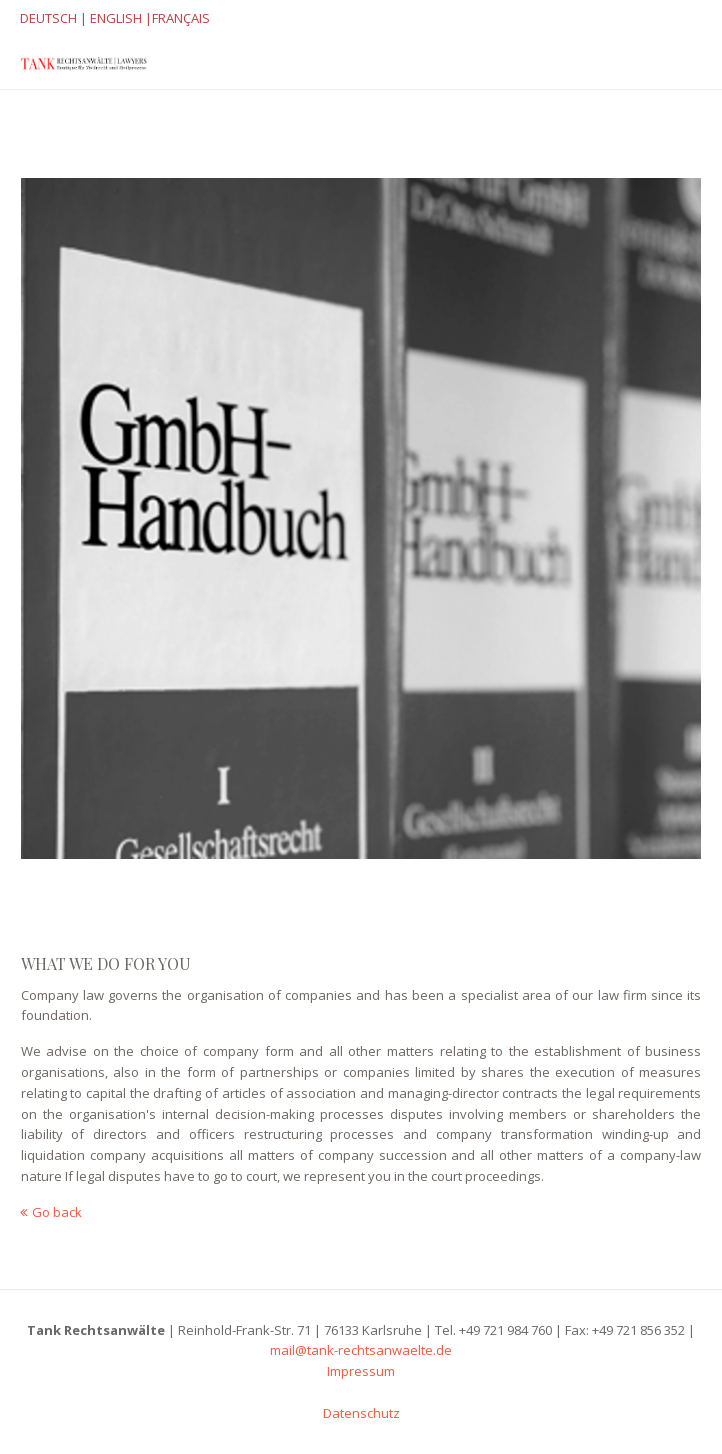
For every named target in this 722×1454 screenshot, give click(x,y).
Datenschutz (361, 1413)
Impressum (361, 1371)
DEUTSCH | (53, 18)
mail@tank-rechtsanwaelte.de (361, 1350)
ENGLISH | (119, 18)
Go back (57, 1212)
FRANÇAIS (181, 18)
